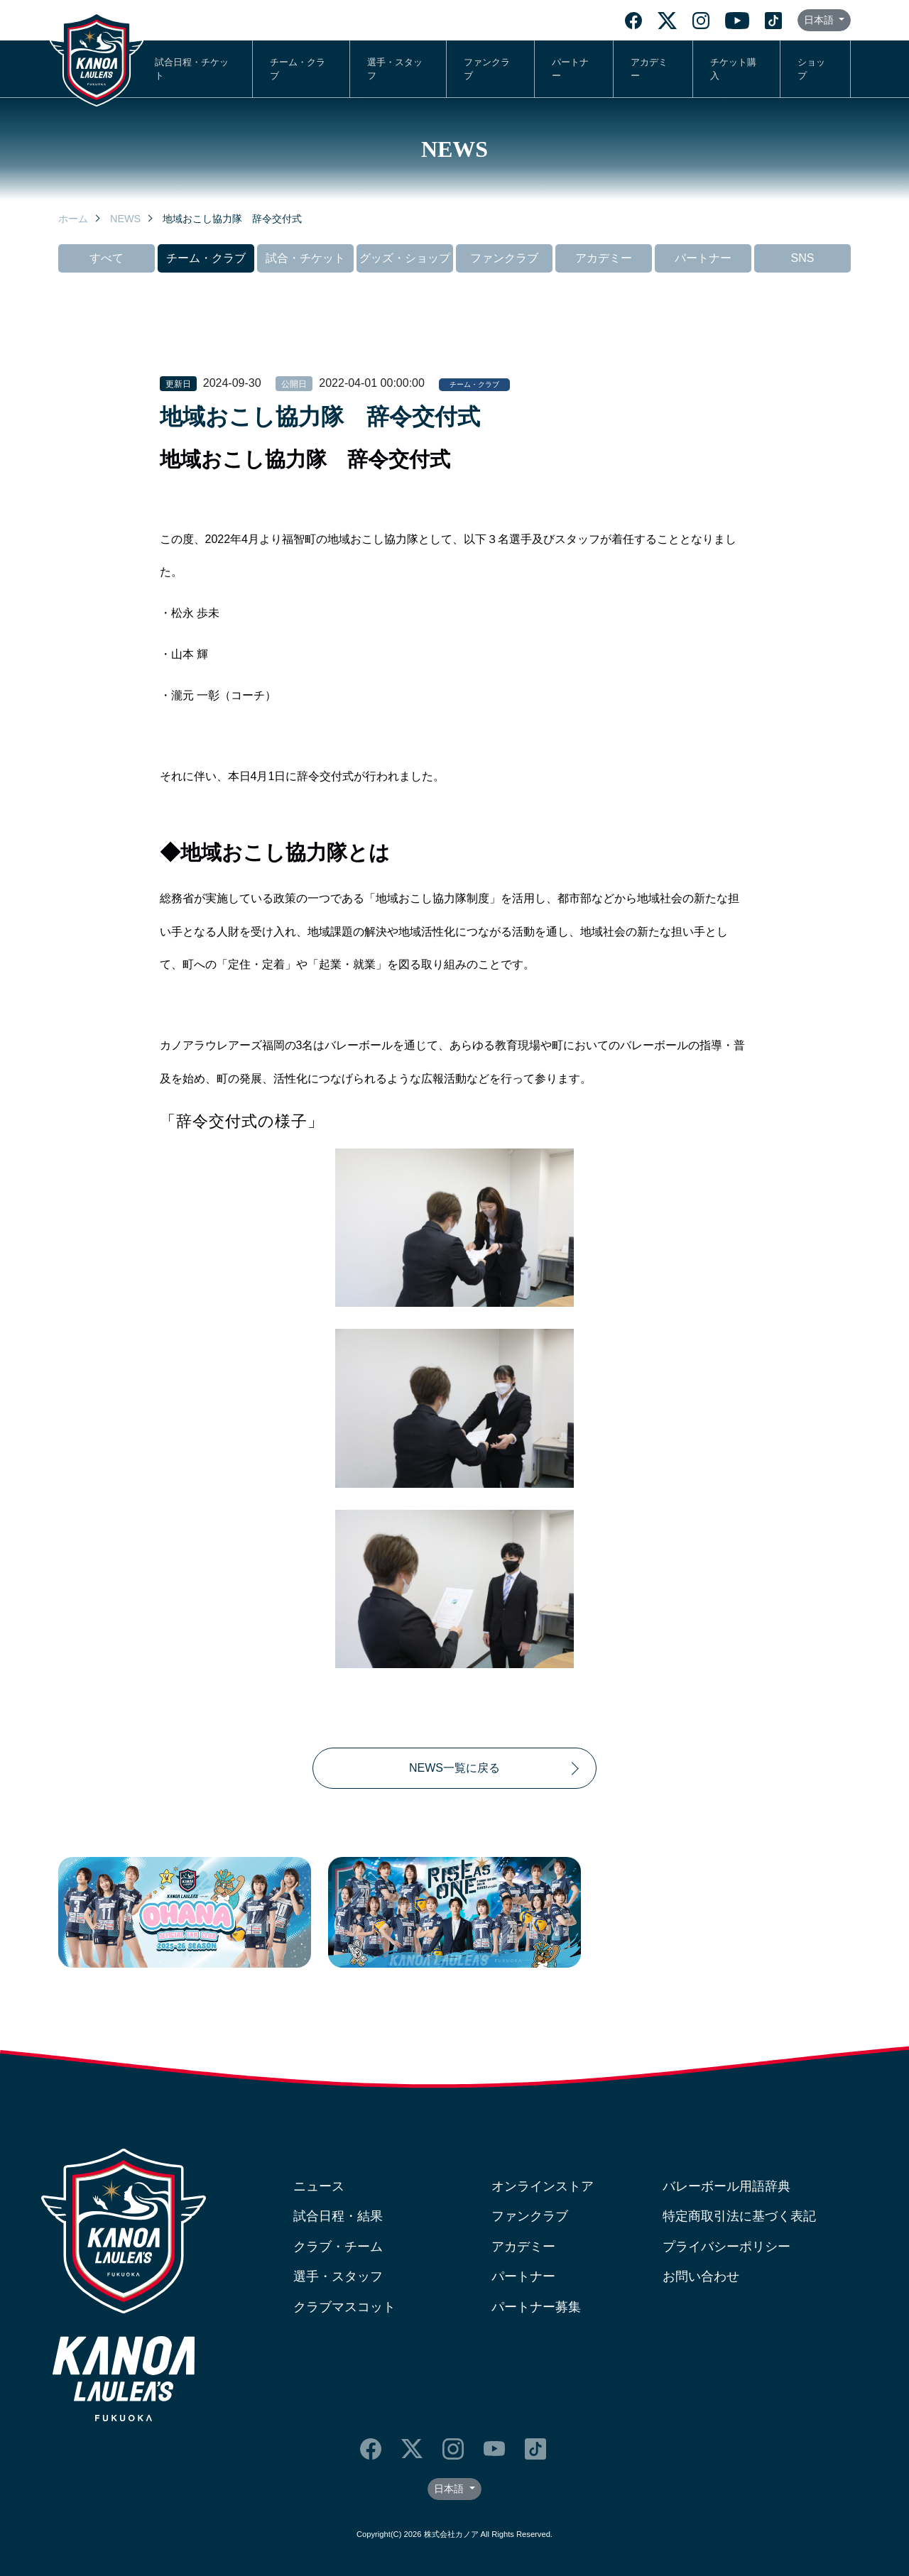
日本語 (820, 20)
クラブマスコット (344, 2307)
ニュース (318, 2186)
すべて (106, 258)
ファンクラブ (487, 69)
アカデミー (649, 69)
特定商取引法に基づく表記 (739, 2216)
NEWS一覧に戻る (454, 1768)
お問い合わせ (701, 2276)
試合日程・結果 (338, 2216)
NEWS (125, 218)
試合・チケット (305, 258)
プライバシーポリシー (726, 2247)
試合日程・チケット (192, 69)
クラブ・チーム (338, 2247)
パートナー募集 (536, 2307)
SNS (803, 258)
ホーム (73, 218)
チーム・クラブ (297, 69)
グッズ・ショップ (404, 258)
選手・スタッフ (395, 69)
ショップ (811, 69)
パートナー (570, 69)
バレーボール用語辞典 (726, 2186)
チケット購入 (733, 69)
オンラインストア (542, 2186)
